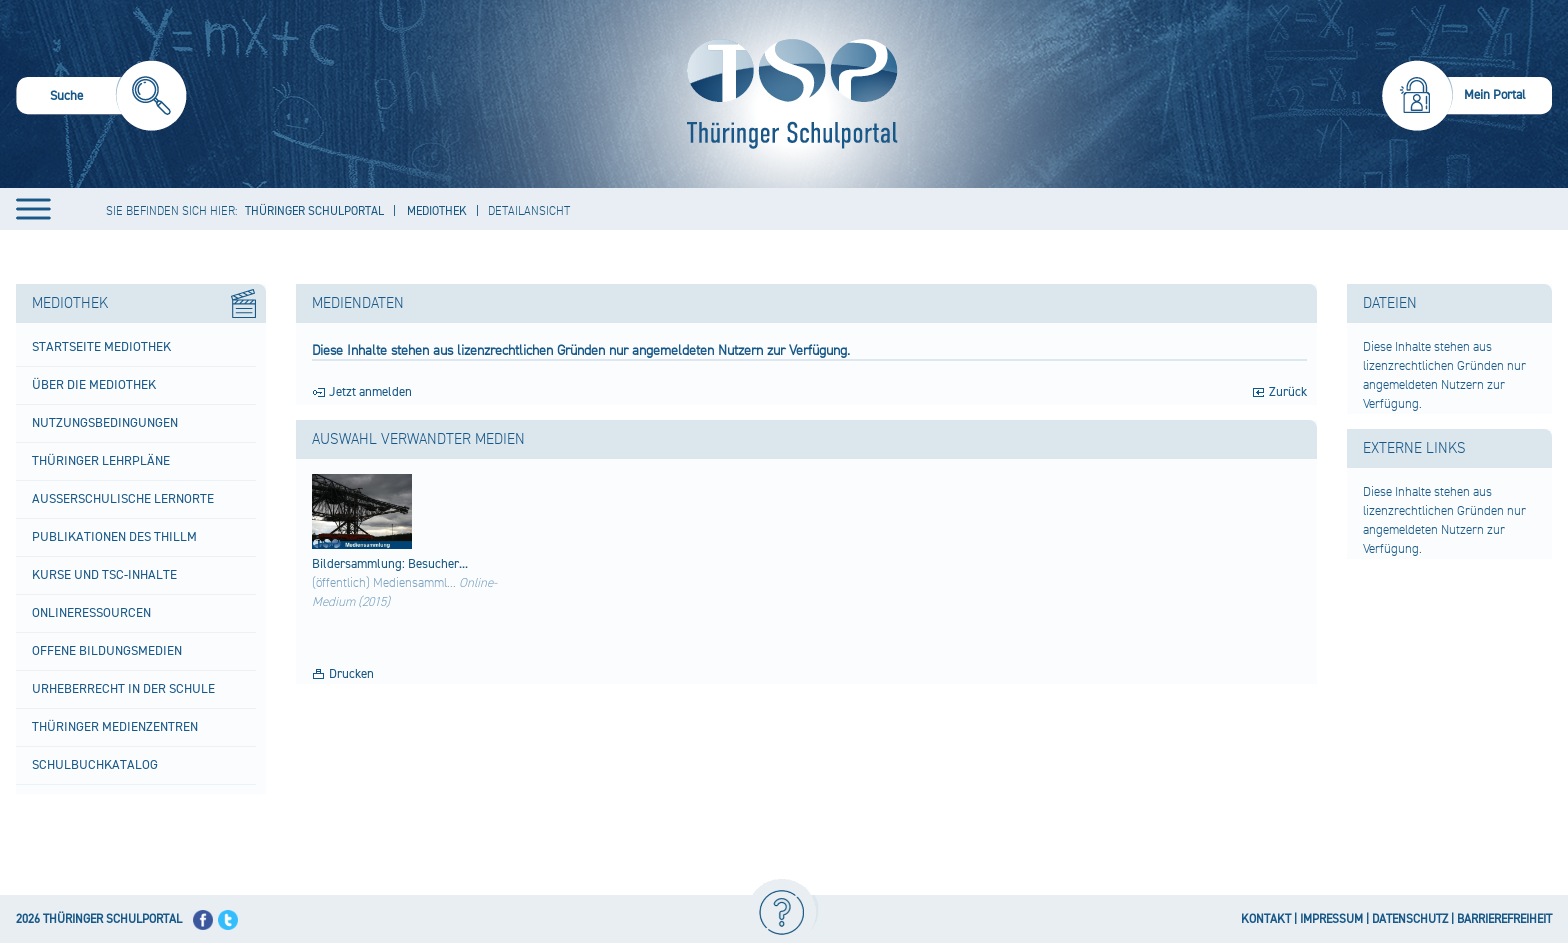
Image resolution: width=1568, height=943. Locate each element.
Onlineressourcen (91, 613)
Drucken (351, 674)
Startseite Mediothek (101, 347)
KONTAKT (1266, 919)
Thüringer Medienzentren (115, 727)
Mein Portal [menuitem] (1495, 95)
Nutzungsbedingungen (105, 423)
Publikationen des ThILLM (114, 537)
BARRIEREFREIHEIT (1504, 919)
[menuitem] (101, 98)
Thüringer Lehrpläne (101, 461)
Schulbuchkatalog (95, 765)
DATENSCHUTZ (1410, 919)
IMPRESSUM (1331, 919)
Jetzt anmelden (370, 392)
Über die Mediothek (94, 385)
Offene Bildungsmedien (107, 651)
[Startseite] (787, 94)
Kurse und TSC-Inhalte (104, 575)
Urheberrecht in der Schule (123, 689)
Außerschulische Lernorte (123, 499)
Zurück (1288, 392)
